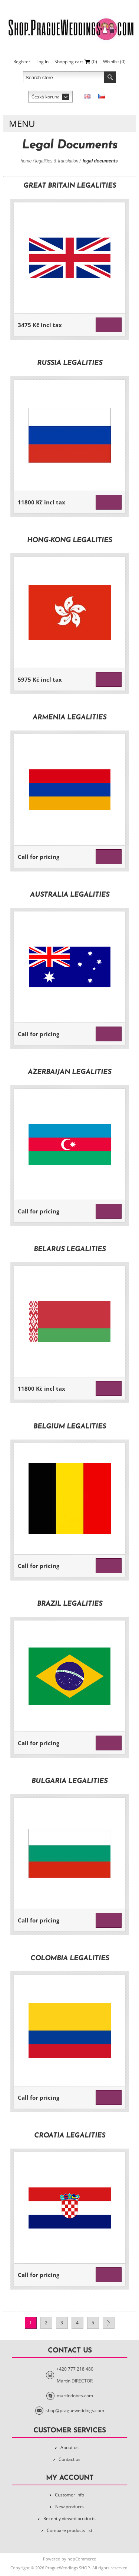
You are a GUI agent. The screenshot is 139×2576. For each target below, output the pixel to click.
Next (109, 2323)
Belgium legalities (69, 1426)
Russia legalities (69, 363)
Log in (42, 61)
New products (69, 2506)
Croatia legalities (69, 2135)
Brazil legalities (69, 1604)
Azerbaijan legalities (69, 1072)
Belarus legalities (70, 1249)
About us (69, 2447)
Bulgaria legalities (69, 1781)
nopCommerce (81, 2559)
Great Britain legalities (69, 185)
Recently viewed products (69, 2518)
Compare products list (69, 2530)
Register (21, 61)
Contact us (69, 2459)
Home (26, 161)
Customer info (69, 2495)
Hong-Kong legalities (69, 540)
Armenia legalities (69, 717)
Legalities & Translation (57, 161)
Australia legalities (69, 895)
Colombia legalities (69, 1958)
